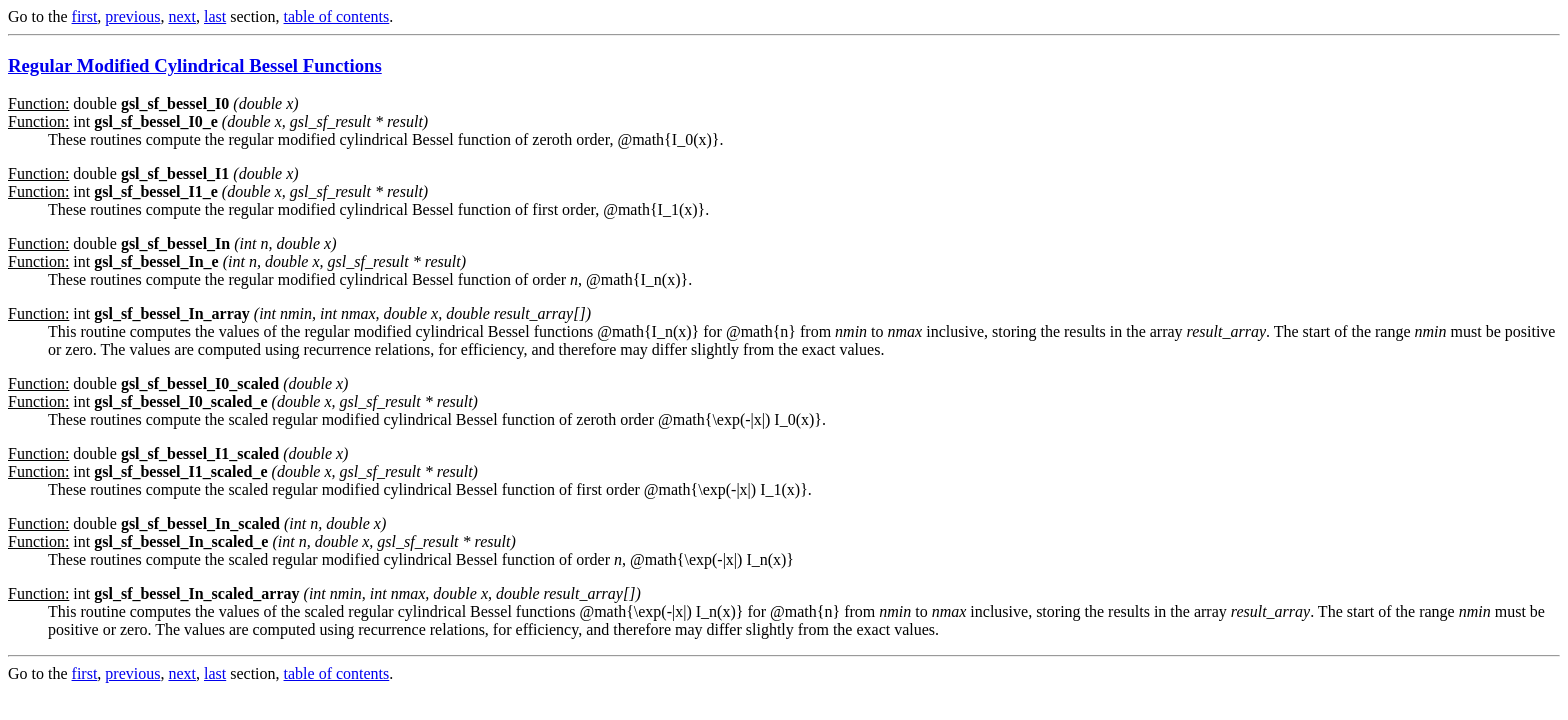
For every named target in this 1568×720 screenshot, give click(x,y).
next (182, 16)
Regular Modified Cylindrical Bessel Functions (195, 65)
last (215, 16)
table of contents (337, 16)
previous (132, 16)
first (85, 16)
